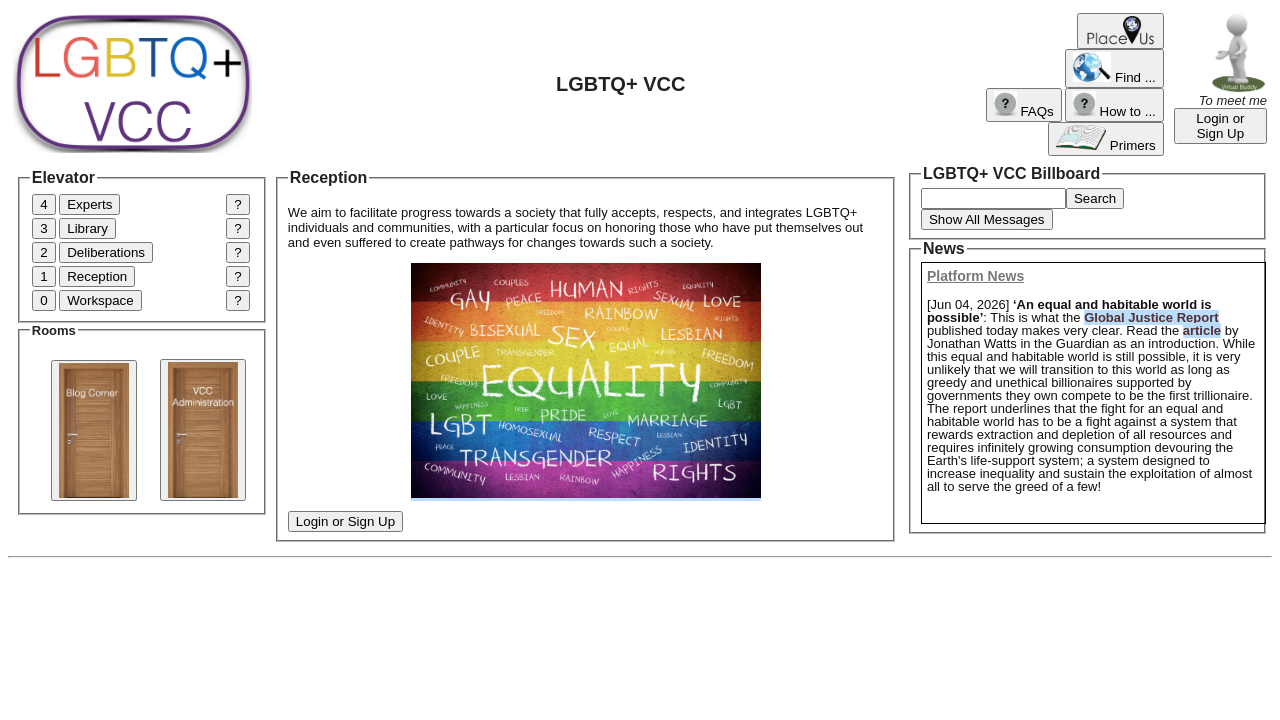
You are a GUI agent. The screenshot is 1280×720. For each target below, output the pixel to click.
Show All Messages (987, 219)
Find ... (1114, 68)
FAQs (1023, 105)
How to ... (1114, 105)
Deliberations (106, 252)
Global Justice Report (1151, 317)
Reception (97, 276)
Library (87, 228)
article (1202, 330)
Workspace (100, 300)
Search (1095, 198)
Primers (1106, 139)
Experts (89, 204)
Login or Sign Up (1220, 126)
